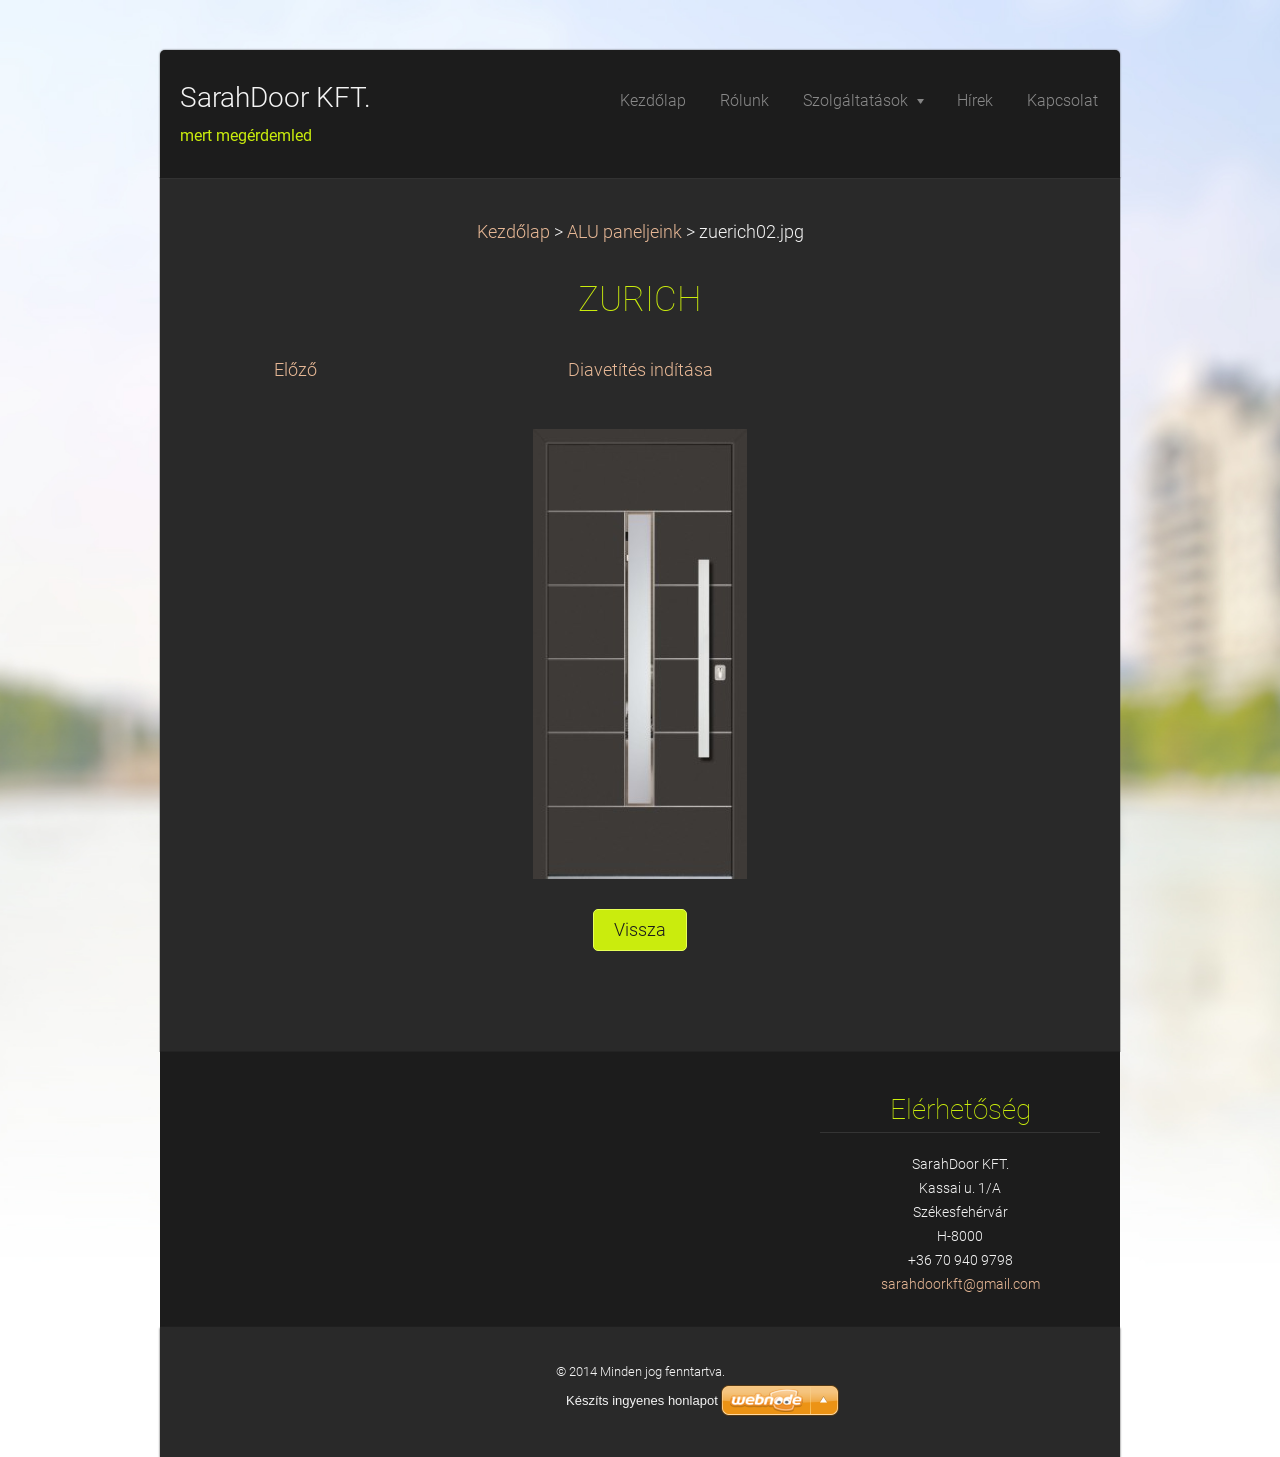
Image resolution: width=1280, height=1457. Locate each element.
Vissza (640, 930)
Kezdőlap (513, 232)
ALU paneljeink (624, 232)
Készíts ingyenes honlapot (642, 1400)
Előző (295, 370)
